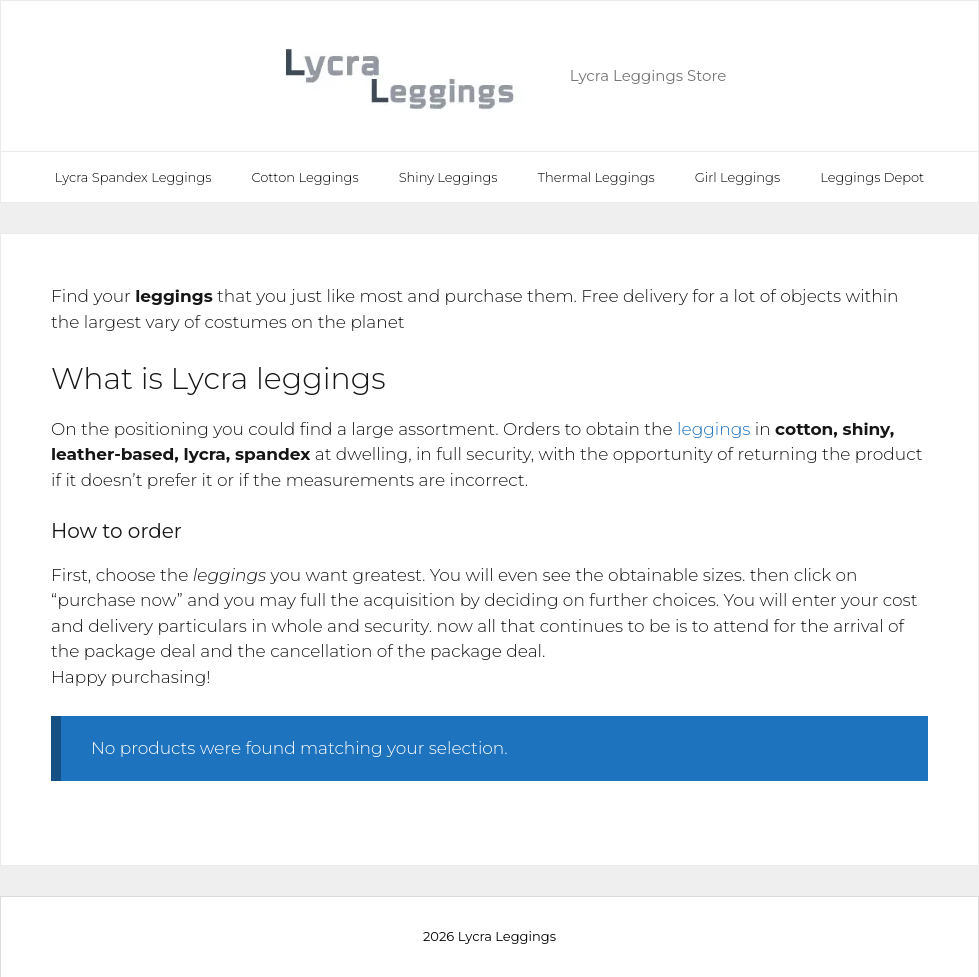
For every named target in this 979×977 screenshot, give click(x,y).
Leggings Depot (872, 177)
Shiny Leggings (448, 177)
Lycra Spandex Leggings (133, 177)
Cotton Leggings (304, 177)
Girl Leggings (737, 177)
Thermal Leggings (596, 177)
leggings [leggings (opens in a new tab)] (713, 429)
